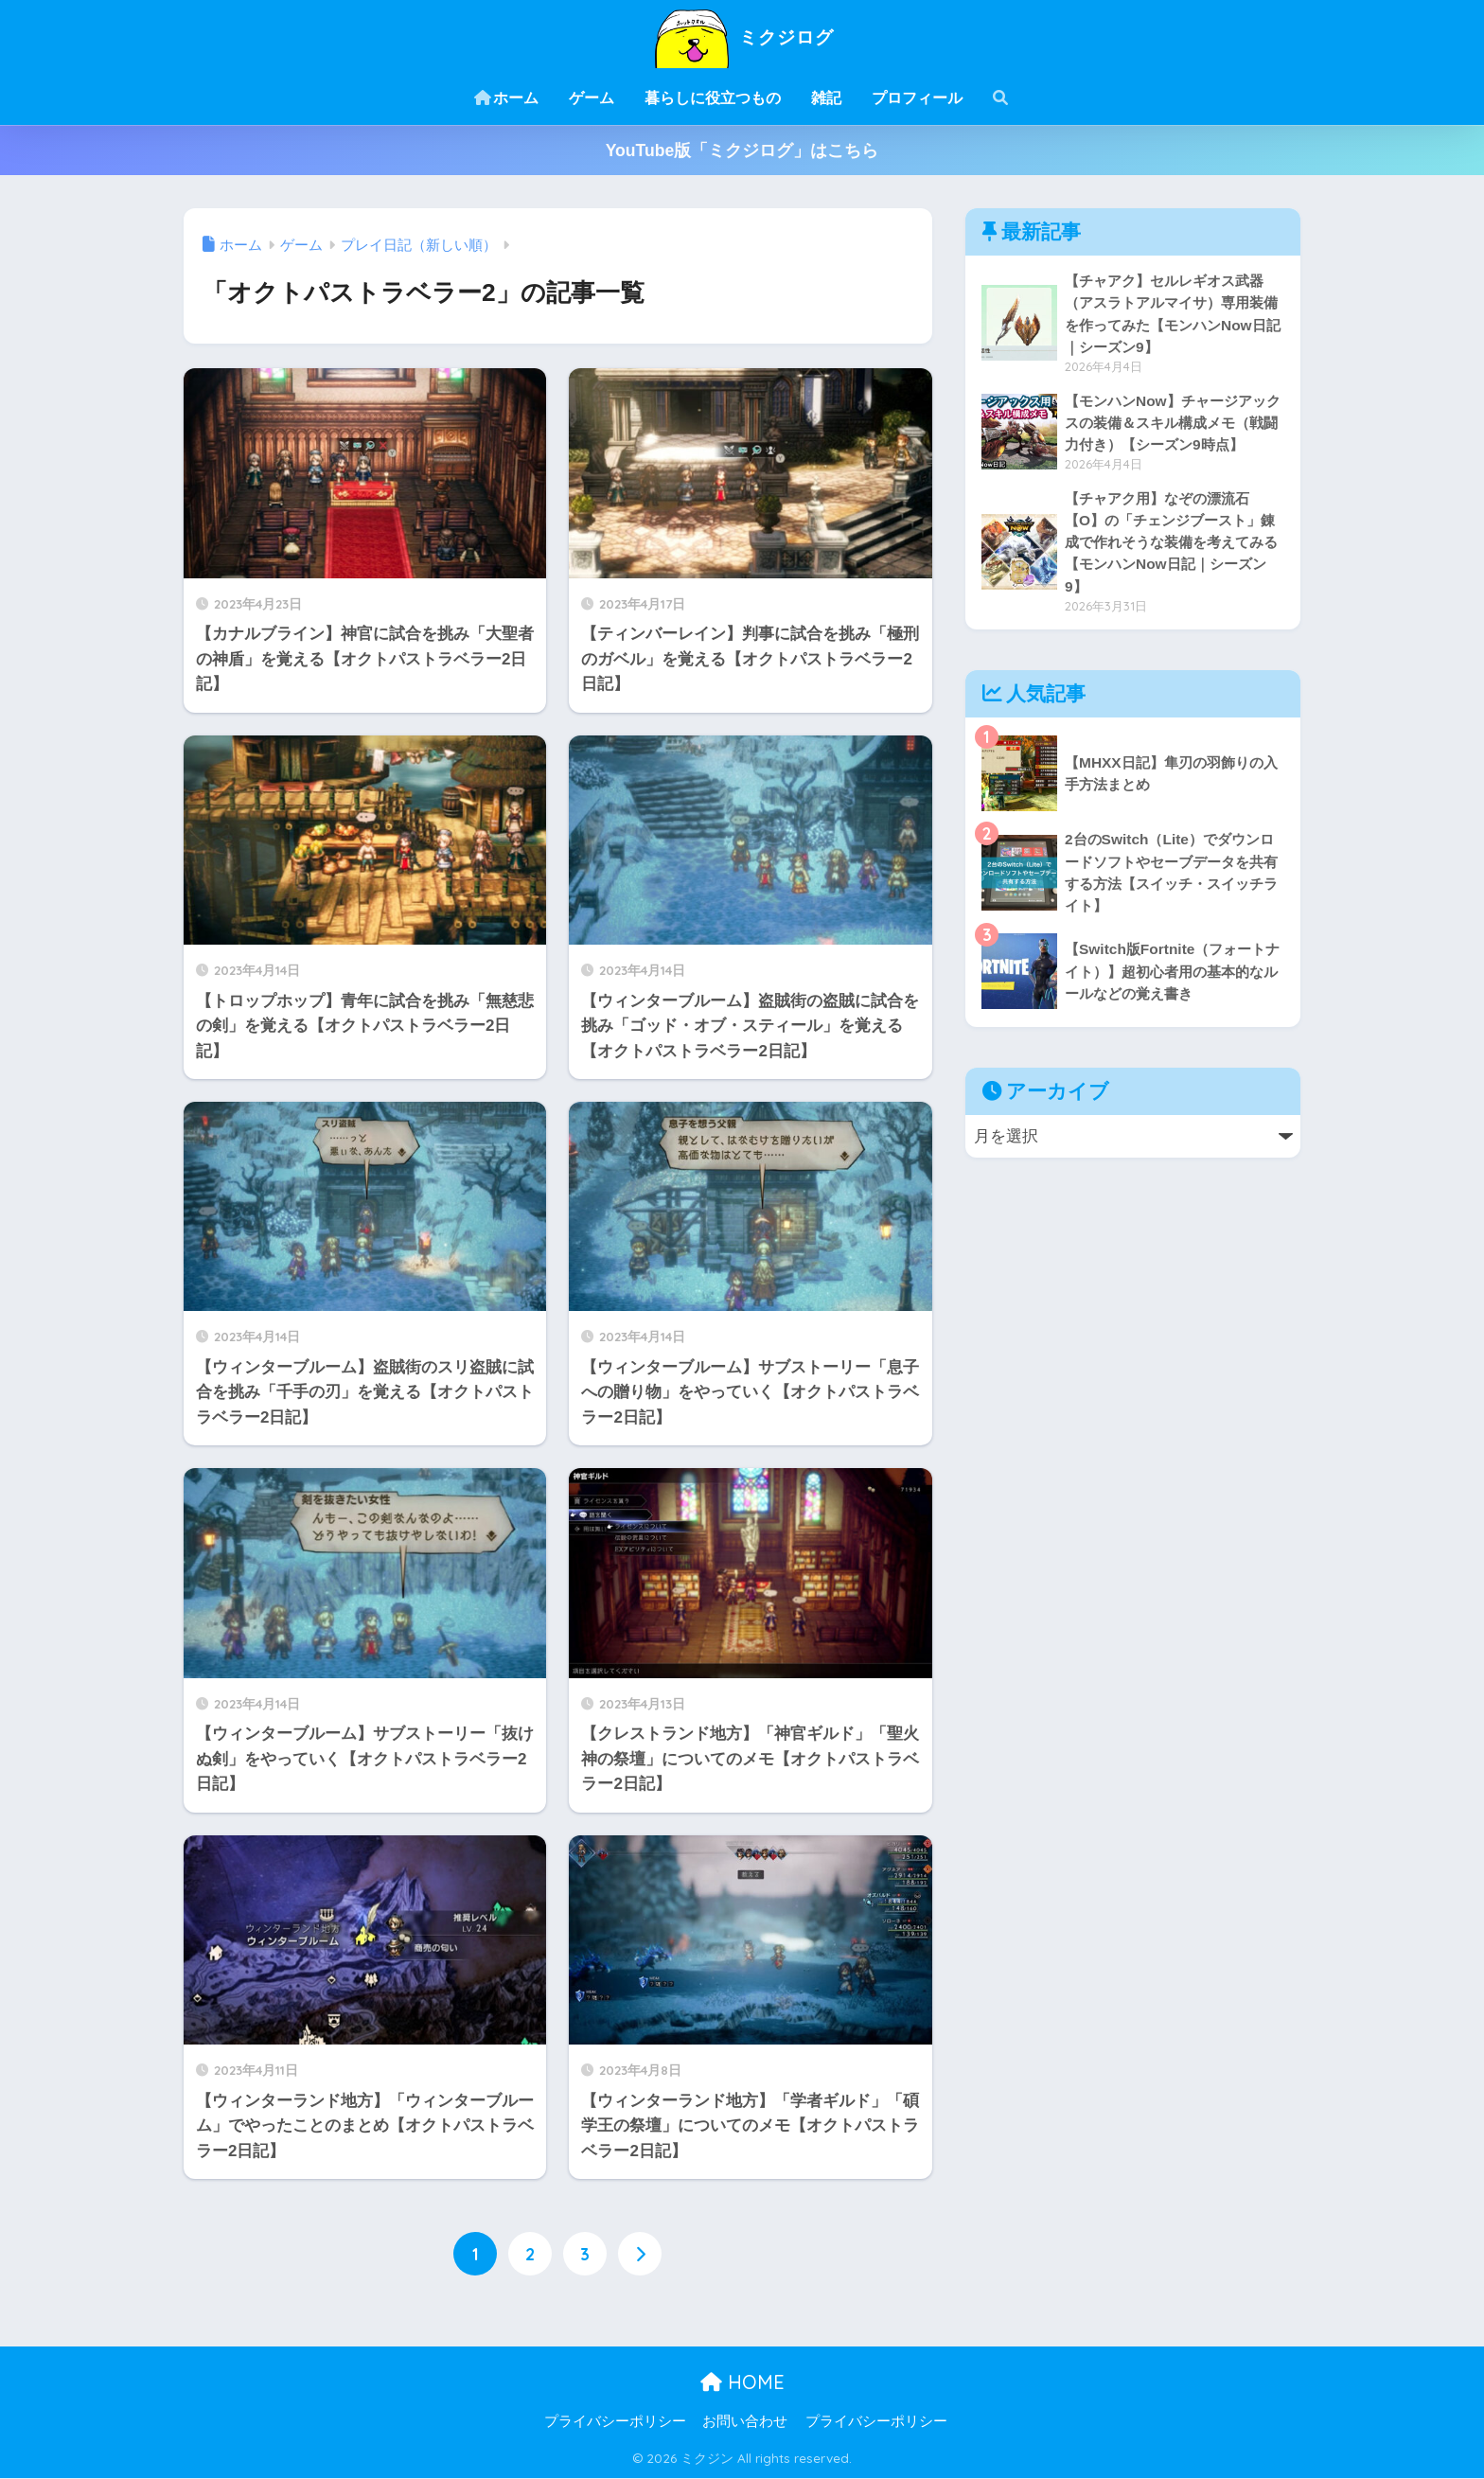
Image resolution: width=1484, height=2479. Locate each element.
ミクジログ (741, 36)
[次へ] (640, 2253)
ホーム (506, 98)
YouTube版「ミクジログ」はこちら (742, 150)
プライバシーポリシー (615, 2422)
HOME (742, 2382)
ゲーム (591, 98)
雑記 (826, 98)
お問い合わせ (744, 2422)
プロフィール (917, 98)
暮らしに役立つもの (713, 98)
